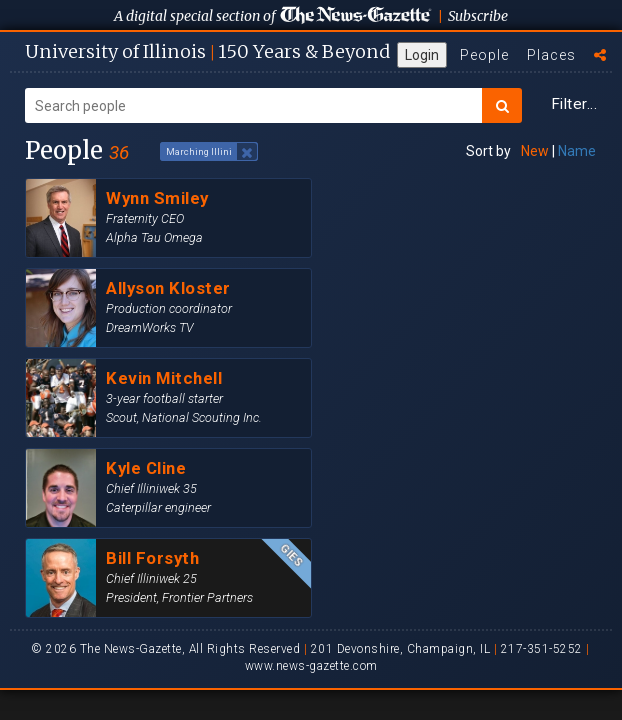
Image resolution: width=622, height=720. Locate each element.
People (484, 55)
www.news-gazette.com (311, 666)
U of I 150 (207, 51)
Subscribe (478, 16)
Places (551, 55)
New (535, 151)
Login (422, 55)
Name (577, 151)
